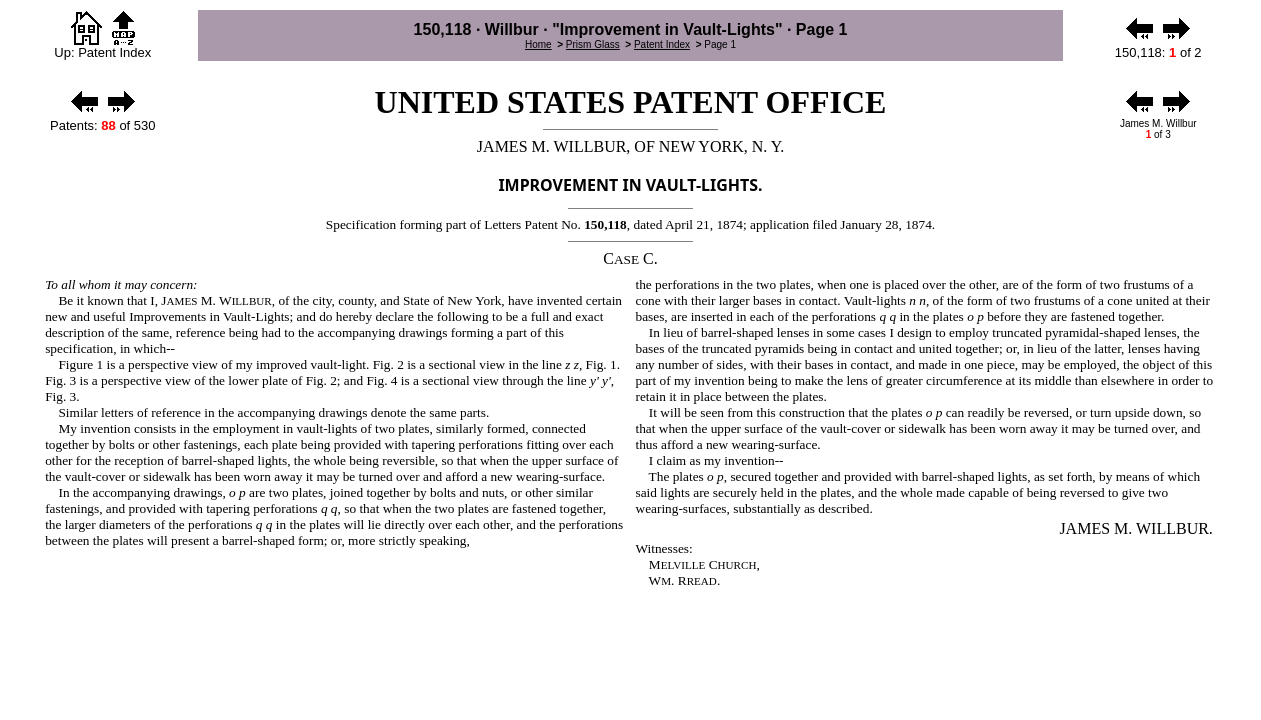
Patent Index (662, 44)
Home (538, 44)
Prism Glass (593, 44)
